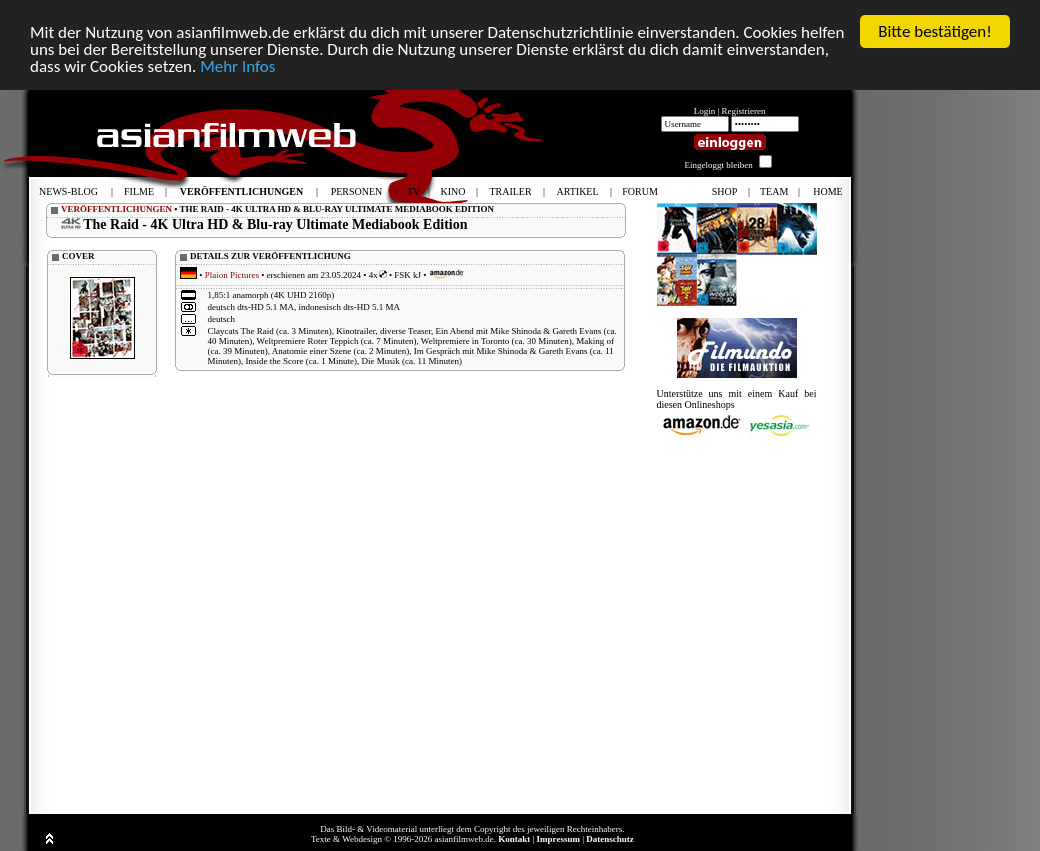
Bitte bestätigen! (935, 31)
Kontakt (514, 839)
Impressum (558, 839)
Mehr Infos (237, 65)
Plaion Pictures (232, 274)
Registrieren (744, 111)
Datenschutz (610, 839)
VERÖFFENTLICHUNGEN (116, 209)
